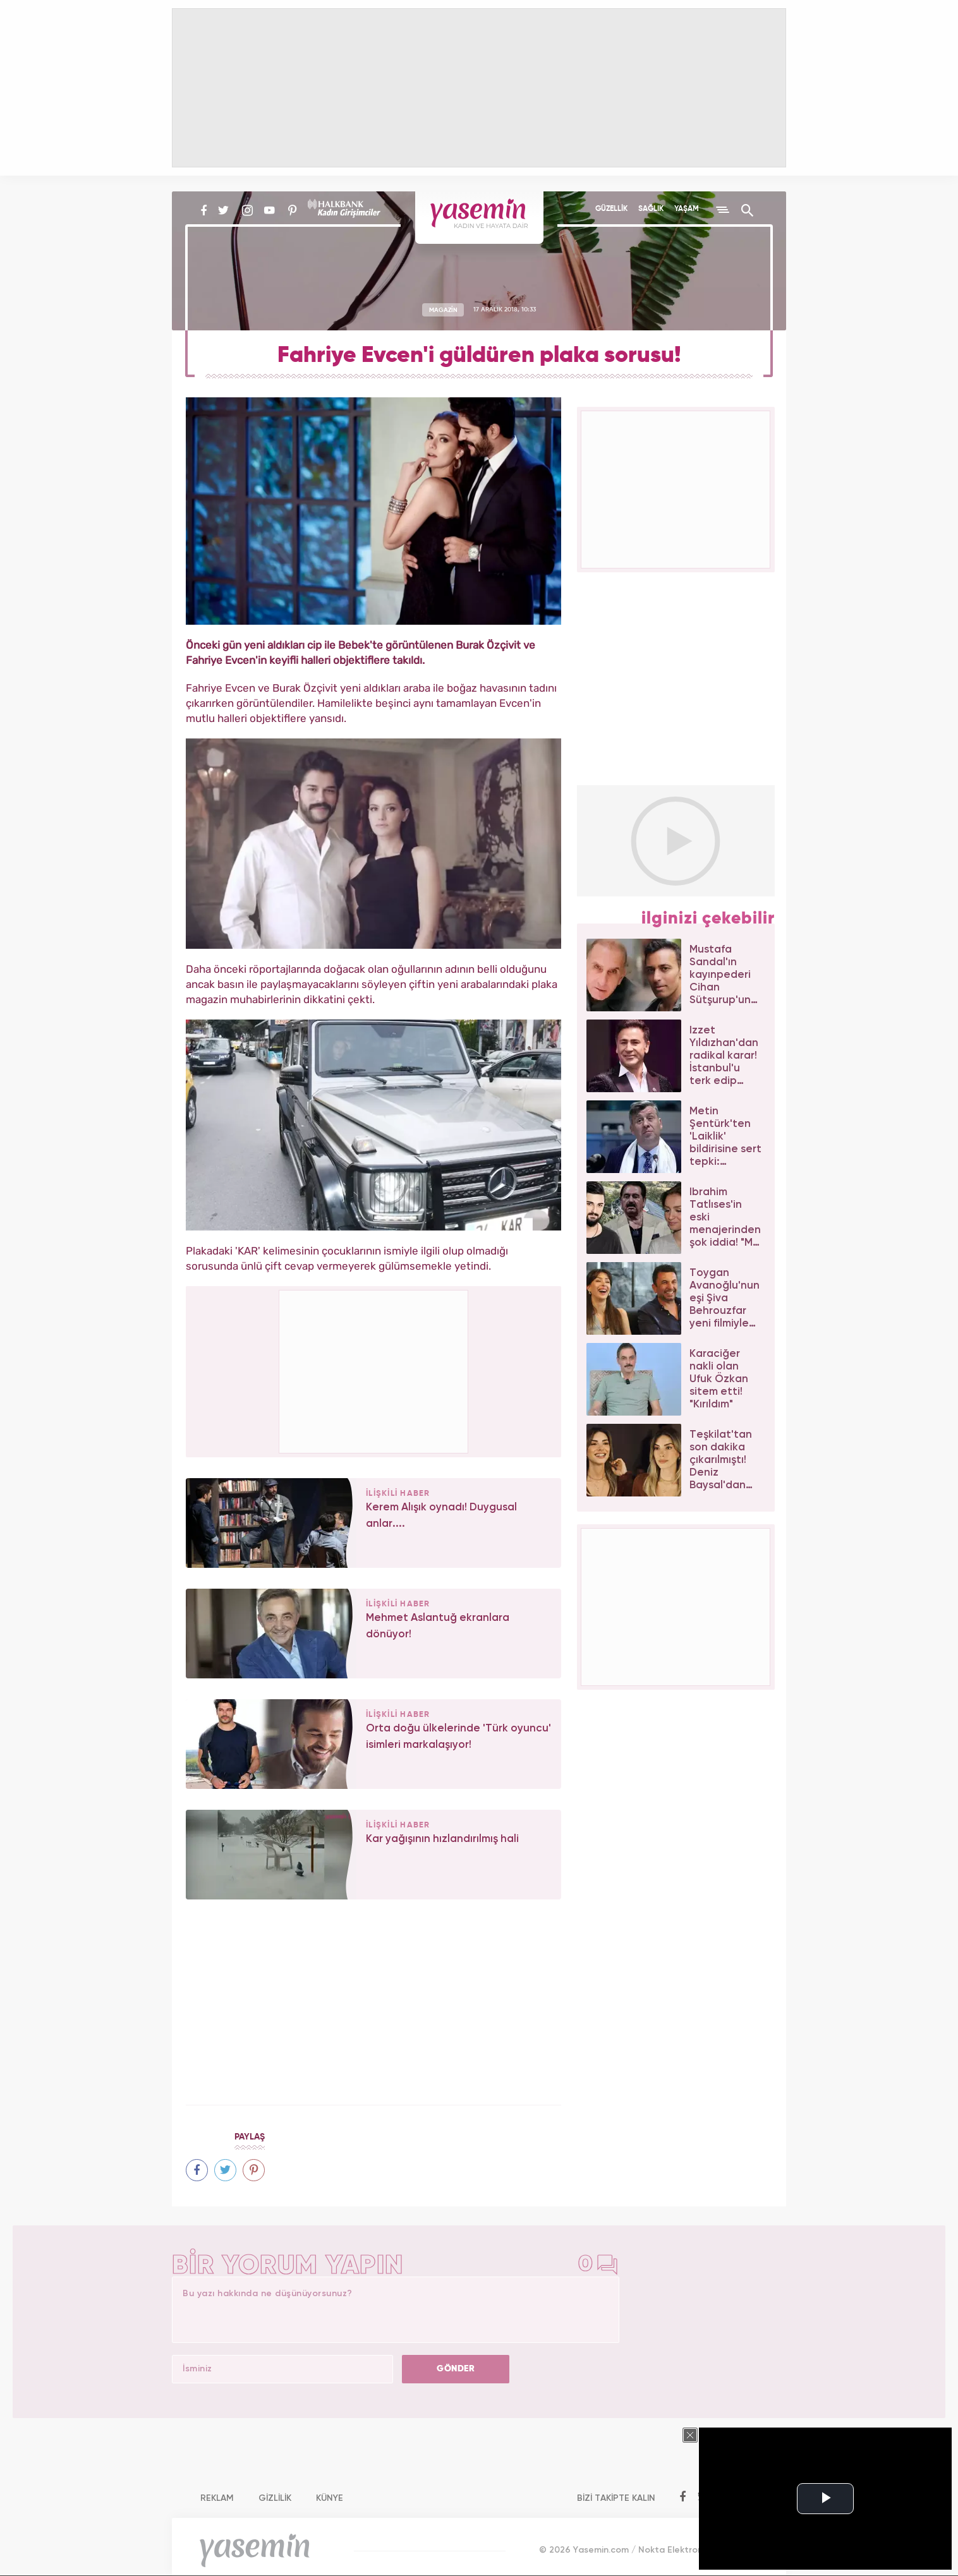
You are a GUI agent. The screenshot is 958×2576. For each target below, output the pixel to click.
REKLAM (217, 2498)
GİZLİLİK (274, 2498)
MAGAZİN (443, 309)
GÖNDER (456, 2368)
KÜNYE (329, 2498)
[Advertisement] (374, 1369)
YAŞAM (686, 209)
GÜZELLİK (611, 209)
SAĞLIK (651, 209)
